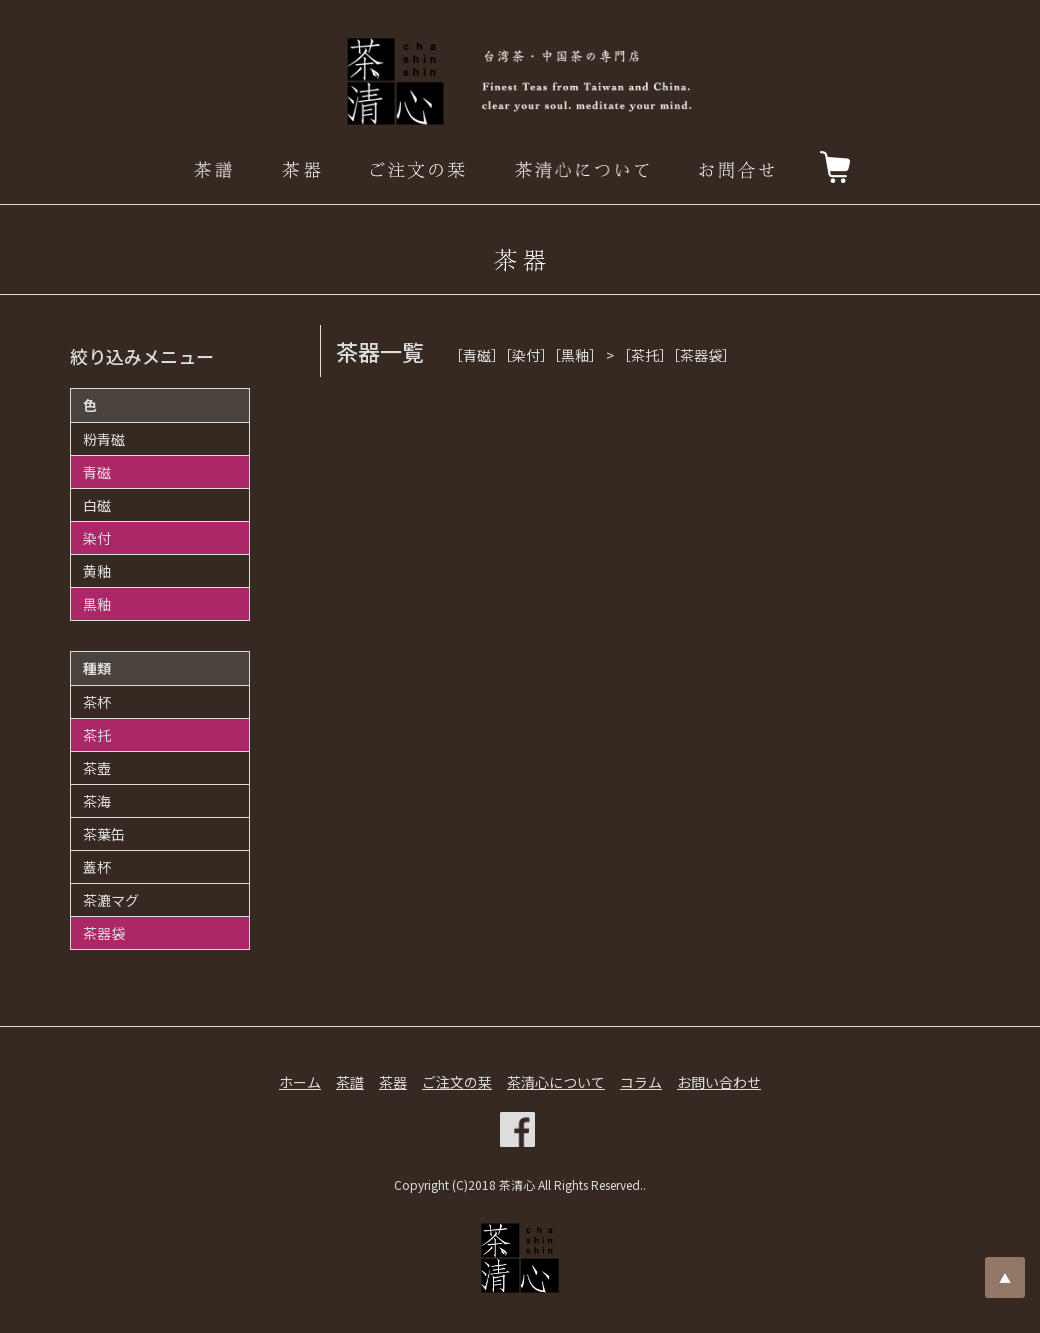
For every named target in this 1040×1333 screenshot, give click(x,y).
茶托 (97, 735)
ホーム (300, 1082)
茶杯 (97, 702)
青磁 (97, 472)
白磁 (97, 505)
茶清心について (556, 1082)
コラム (641, 1082)
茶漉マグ (111, 900)
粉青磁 (104, 439)
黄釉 (97, 571)
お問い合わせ (719, 1082)
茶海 (97, 801)
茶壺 (97, 768)
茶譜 (350, 1082)
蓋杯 (97, 867)
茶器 (393, 1082)
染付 (97, 538)
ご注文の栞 (457, 1082)
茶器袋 (104, 933)
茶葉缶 (104, 834)
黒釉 (97, 604)
